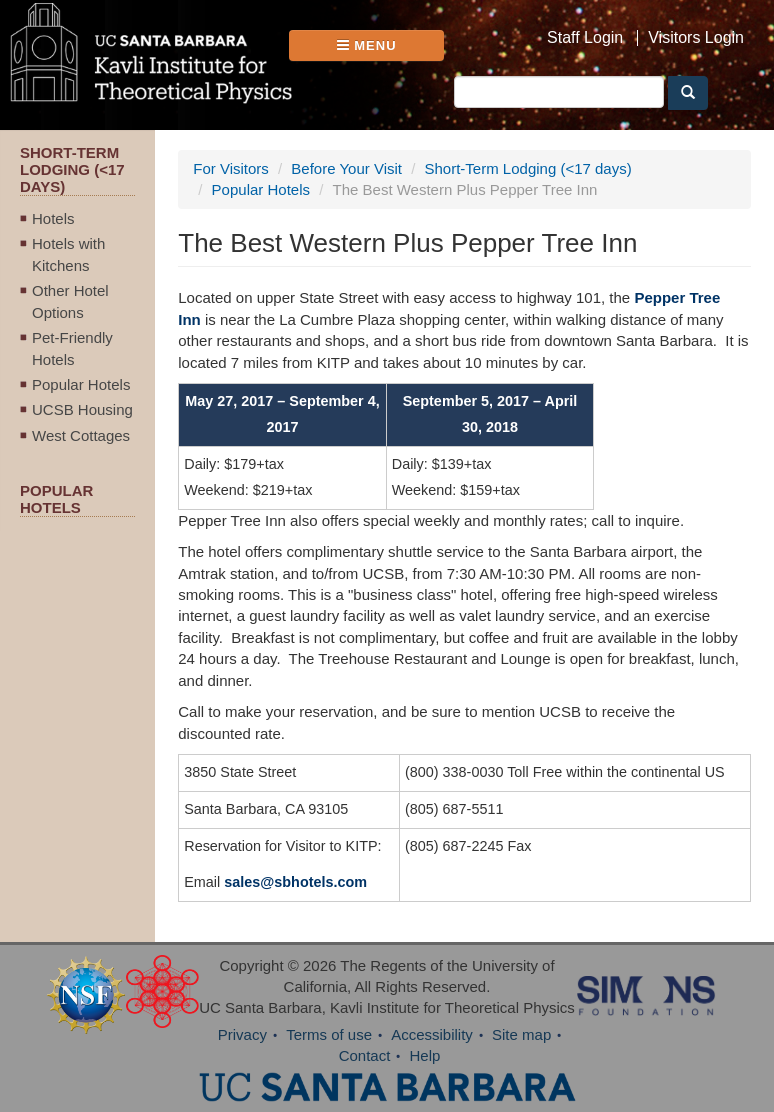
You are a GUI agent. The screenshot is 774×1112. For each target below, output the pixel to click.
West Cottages (81, 435)
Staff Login (585, 38)
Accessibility (432, 1034)
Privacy (242, 1034)
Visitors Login (696, 38)
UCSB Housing (82, 409)
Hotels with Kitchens (68, 254)
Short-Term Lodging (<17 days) (528, 168)
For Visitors (231, 168)
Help (425, 1055)
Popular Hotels (81, 384)
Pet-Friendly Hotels (72, 348)
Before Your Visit (346, 168)
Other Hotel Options (70, 301)
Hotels (53, 218)
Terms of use (329, 1034)
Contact (365, 1055)
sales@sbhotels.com (295, 882)
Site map (521, 1034)
